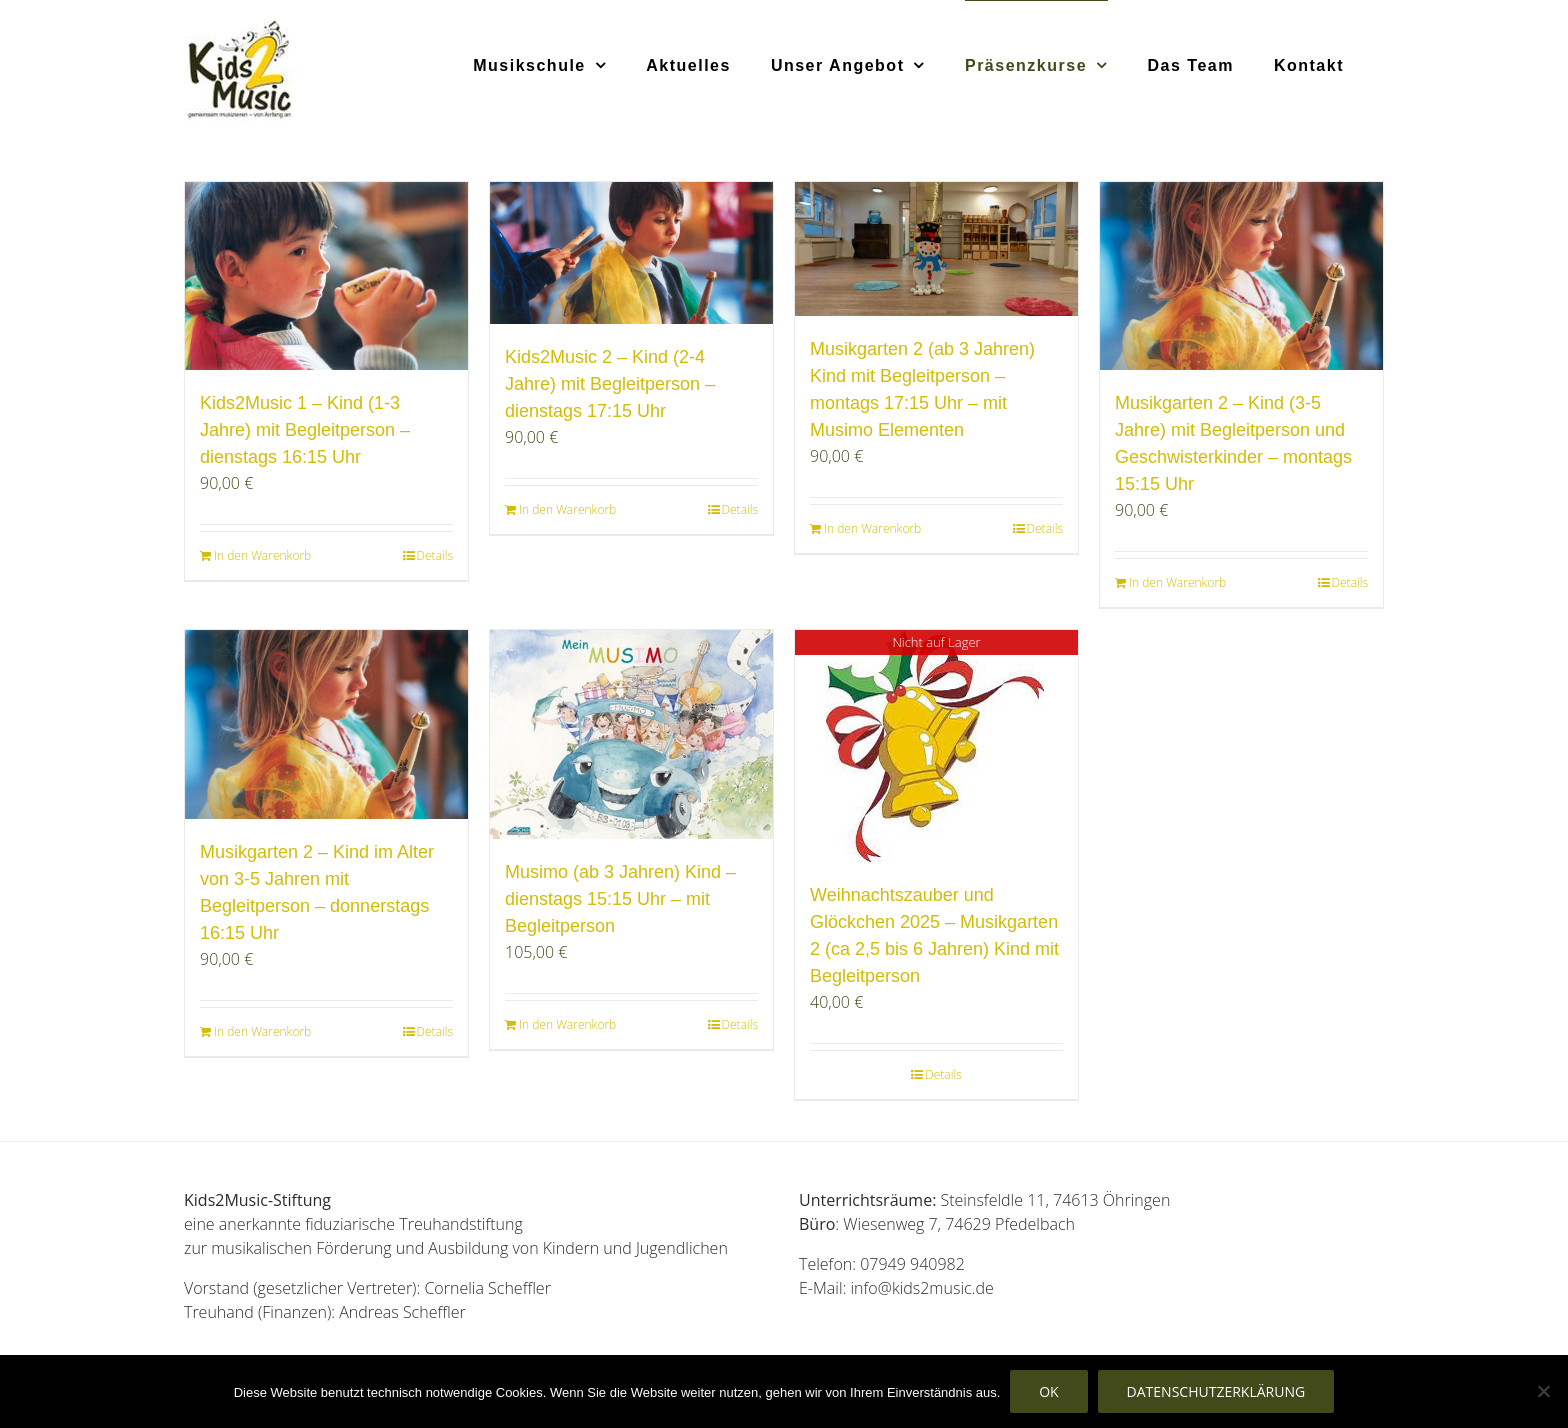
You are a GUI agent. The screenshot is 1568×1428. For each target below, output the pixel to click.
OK (1048, 1391)
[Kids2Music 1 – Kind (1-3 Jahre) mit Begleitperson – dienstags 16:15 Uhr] (326, 276)
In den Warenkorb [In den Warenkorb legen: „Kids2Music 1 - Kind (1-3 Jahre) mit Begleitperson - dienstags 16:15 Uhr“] (262, 555)
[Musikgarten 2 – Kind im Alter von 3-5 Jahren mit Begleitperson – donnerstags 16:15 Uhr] (326, 724)
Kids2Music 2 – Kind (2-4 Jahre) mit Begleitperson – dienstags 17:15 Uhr (610, 384)
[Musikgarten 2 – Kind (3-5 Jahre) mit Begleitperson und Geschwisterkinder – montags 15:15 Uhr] (1241, 276)
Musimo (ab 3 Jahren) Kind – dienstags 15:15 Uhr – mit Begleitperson (620, 899)
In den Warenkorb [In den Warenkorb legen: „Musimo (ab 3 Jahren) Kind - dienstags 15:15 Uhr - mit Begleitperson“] (567, 1024)
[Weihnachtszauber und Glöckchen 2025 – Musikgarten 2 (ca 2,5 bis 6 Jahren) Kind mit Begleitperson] (936, 746)
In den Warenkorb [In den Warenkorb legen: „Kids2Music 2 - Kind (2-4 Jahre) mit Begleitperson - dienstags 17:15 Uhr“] (567, 509)
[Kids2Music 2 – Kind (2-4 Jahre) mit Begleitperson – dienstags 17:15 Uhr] (631, 253)
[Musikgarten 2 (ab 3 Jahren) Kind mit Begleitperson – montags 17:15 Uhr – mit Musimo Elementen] (936, 249)
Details (435, 555)
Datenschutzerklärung (1216, 1391)
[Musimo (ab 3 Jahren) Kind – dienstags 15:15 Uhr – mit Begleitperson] (631, 734)
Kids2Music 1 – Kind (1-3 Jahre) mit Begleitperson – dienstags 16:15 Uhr (305, 430)
